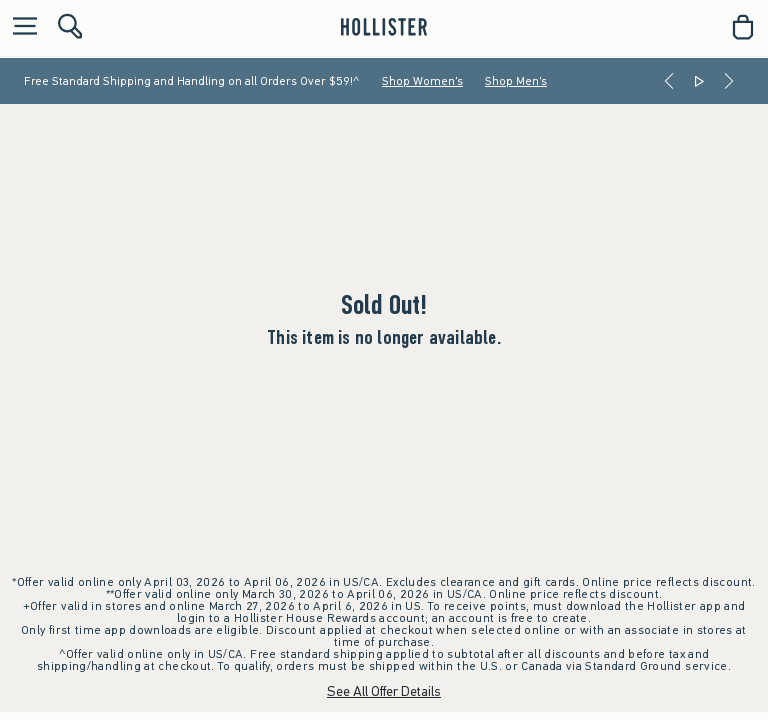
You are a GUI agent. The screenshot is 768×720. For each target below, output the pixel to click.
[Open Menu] (20, 27)
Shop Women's (422, 81)
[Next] (729, 81)
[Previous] (669, 81)
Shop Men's (516, 81)
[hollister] (383, 27)
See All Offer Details (384, 691)
